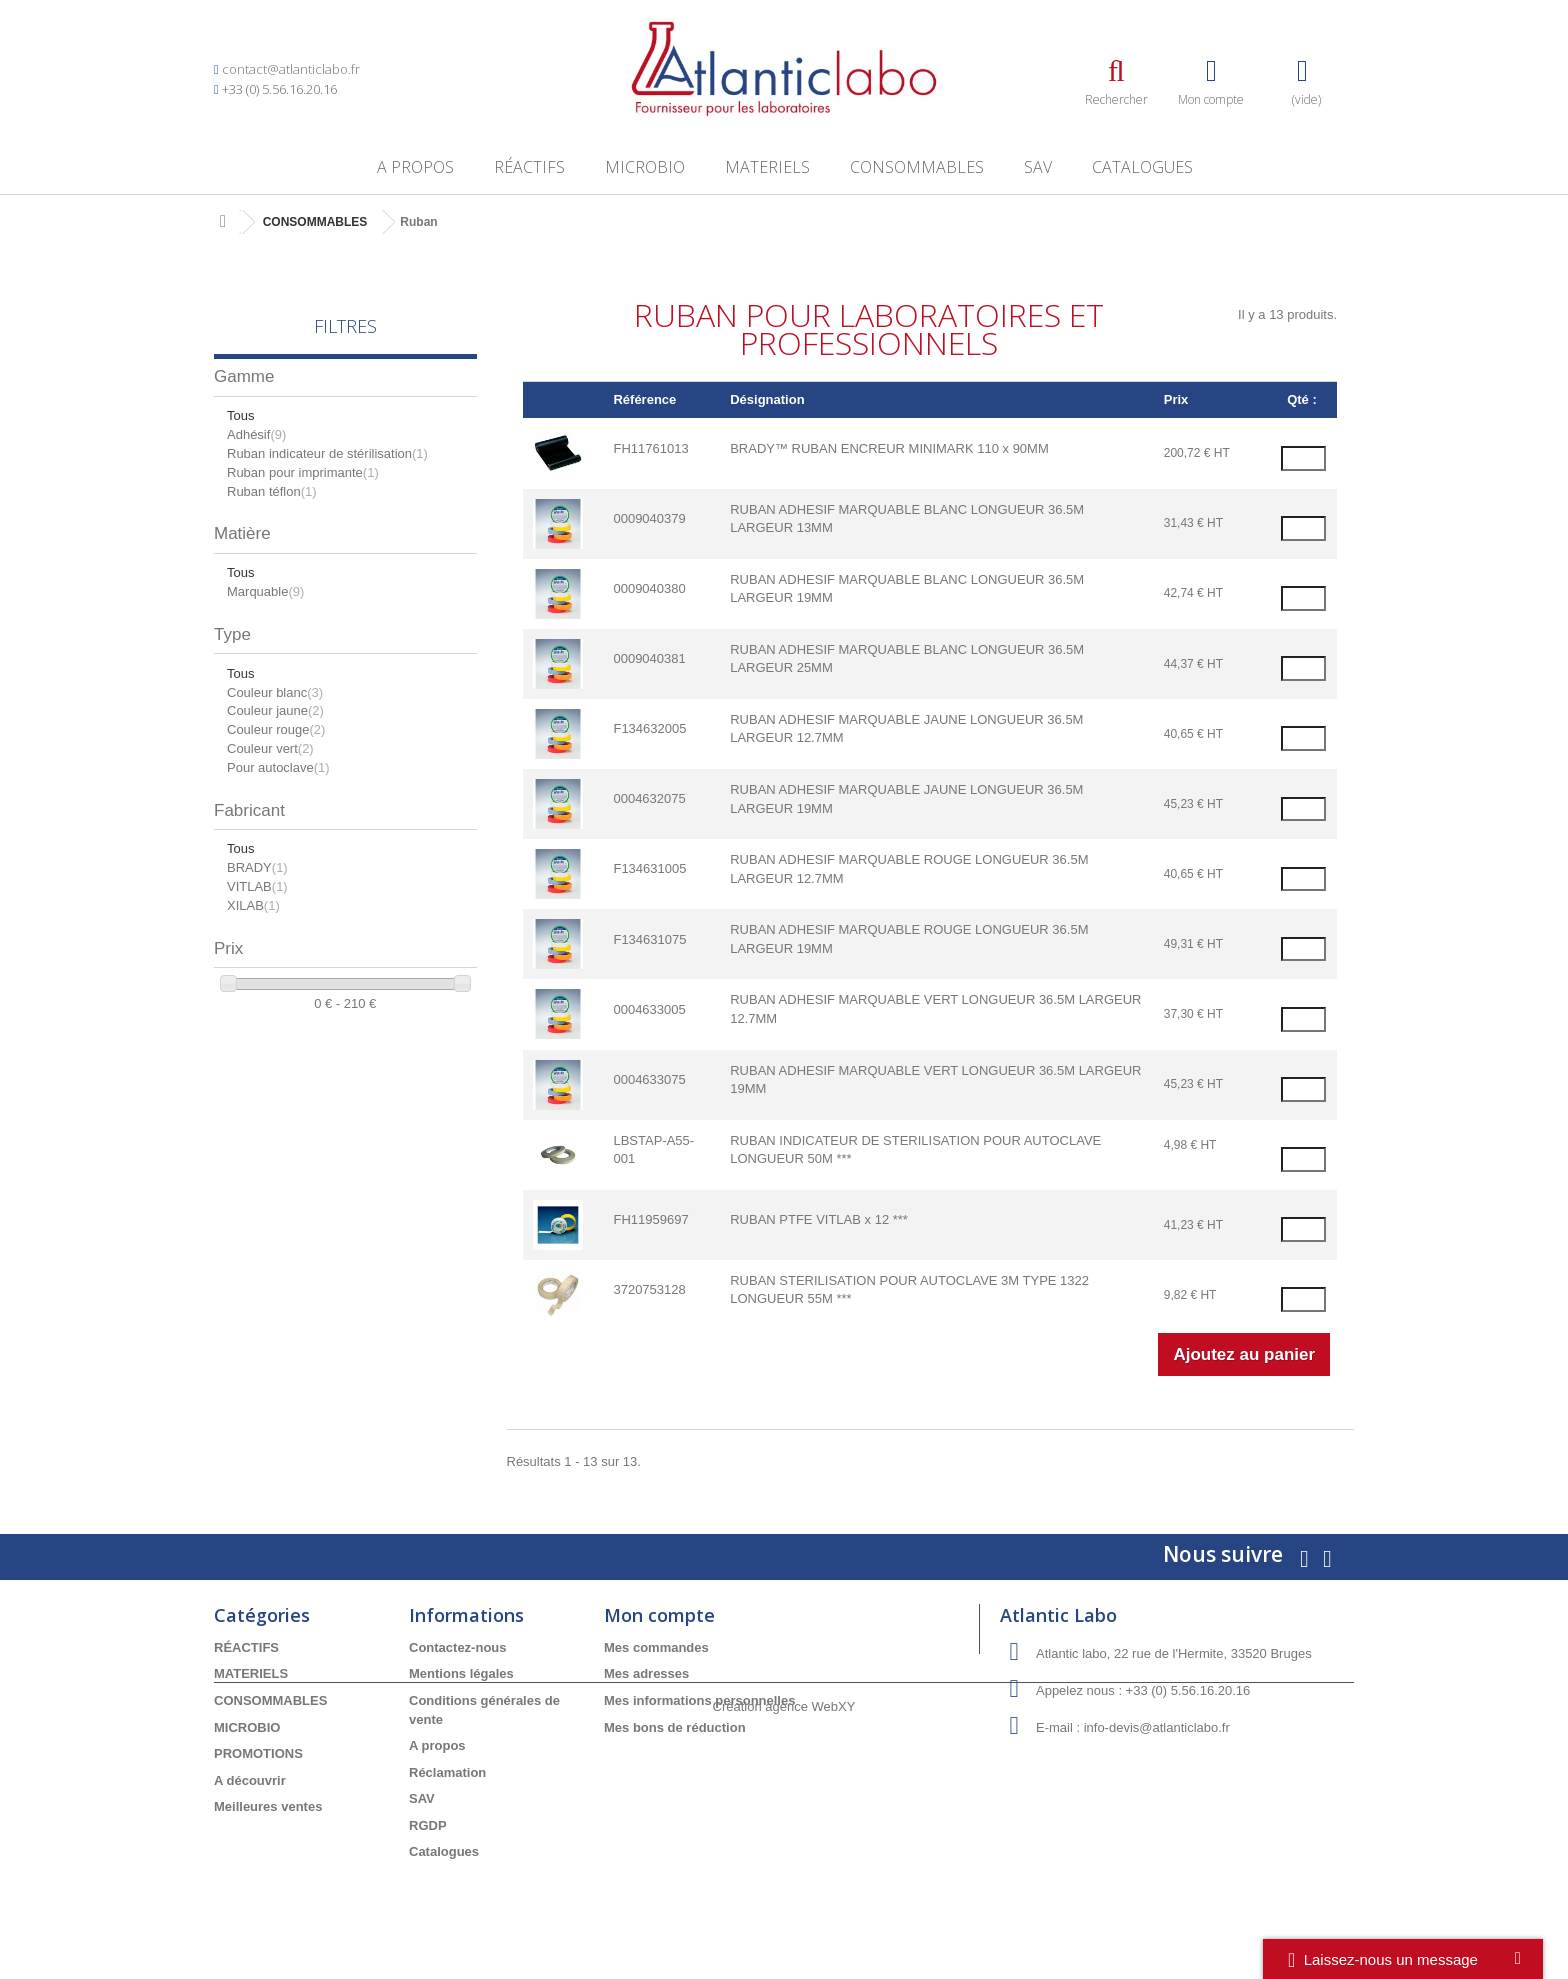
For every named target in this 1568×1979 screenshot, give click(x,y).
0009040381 (649, 658)
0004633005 (649, 1009)
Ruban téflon (272, 491)
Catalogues (1142, 167)
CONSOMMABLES (917, 167)
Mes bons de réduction (675, 1727)
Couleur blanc (275, 692)
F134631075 (649, 939)
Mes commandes (656, 1647)
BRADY (257, 867)
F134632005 (649, 728)
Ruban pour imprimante (303, 472)
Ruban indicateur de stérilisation (327, 453)
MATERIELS (767, 167)
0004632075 (649, 798)
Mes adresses (646, 1673)
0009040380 (649, 588)
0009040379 (649, 518)
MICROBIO (645, 167)
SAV (1038, 167)
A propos (415, 167)
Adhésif (256, 434)
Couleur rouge (276, 729)
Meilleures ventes (268, 1806)
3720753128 (649, 1289)
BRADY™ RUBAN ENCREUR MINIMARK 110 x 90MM (889, 448)
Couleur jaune (275, 710)
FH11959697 (650, 1219)
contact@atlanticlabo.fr (291, 69)
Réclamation (447, 1772)
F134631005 (649, 868)
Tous (240, 415)
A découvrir (250, 1780)
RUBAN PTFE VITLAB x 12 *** (819, 1219)
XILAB (253, 905)
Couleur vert (270, 748)
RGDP (428, 1825)
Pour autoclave (278, 767)
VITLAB (257, 886)
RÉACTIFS (529, 167)
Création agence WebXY (784, 1923)
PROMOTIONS (258, 1753)
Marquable (265, 591)
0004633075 (649, 1079)
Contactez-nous (458, 1647)
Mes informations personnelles (699, 1700)
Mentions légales (461, 1673)
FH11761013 (650, 448)
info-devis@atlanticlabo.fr (1157, 1727)
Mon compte (659, 1615)
